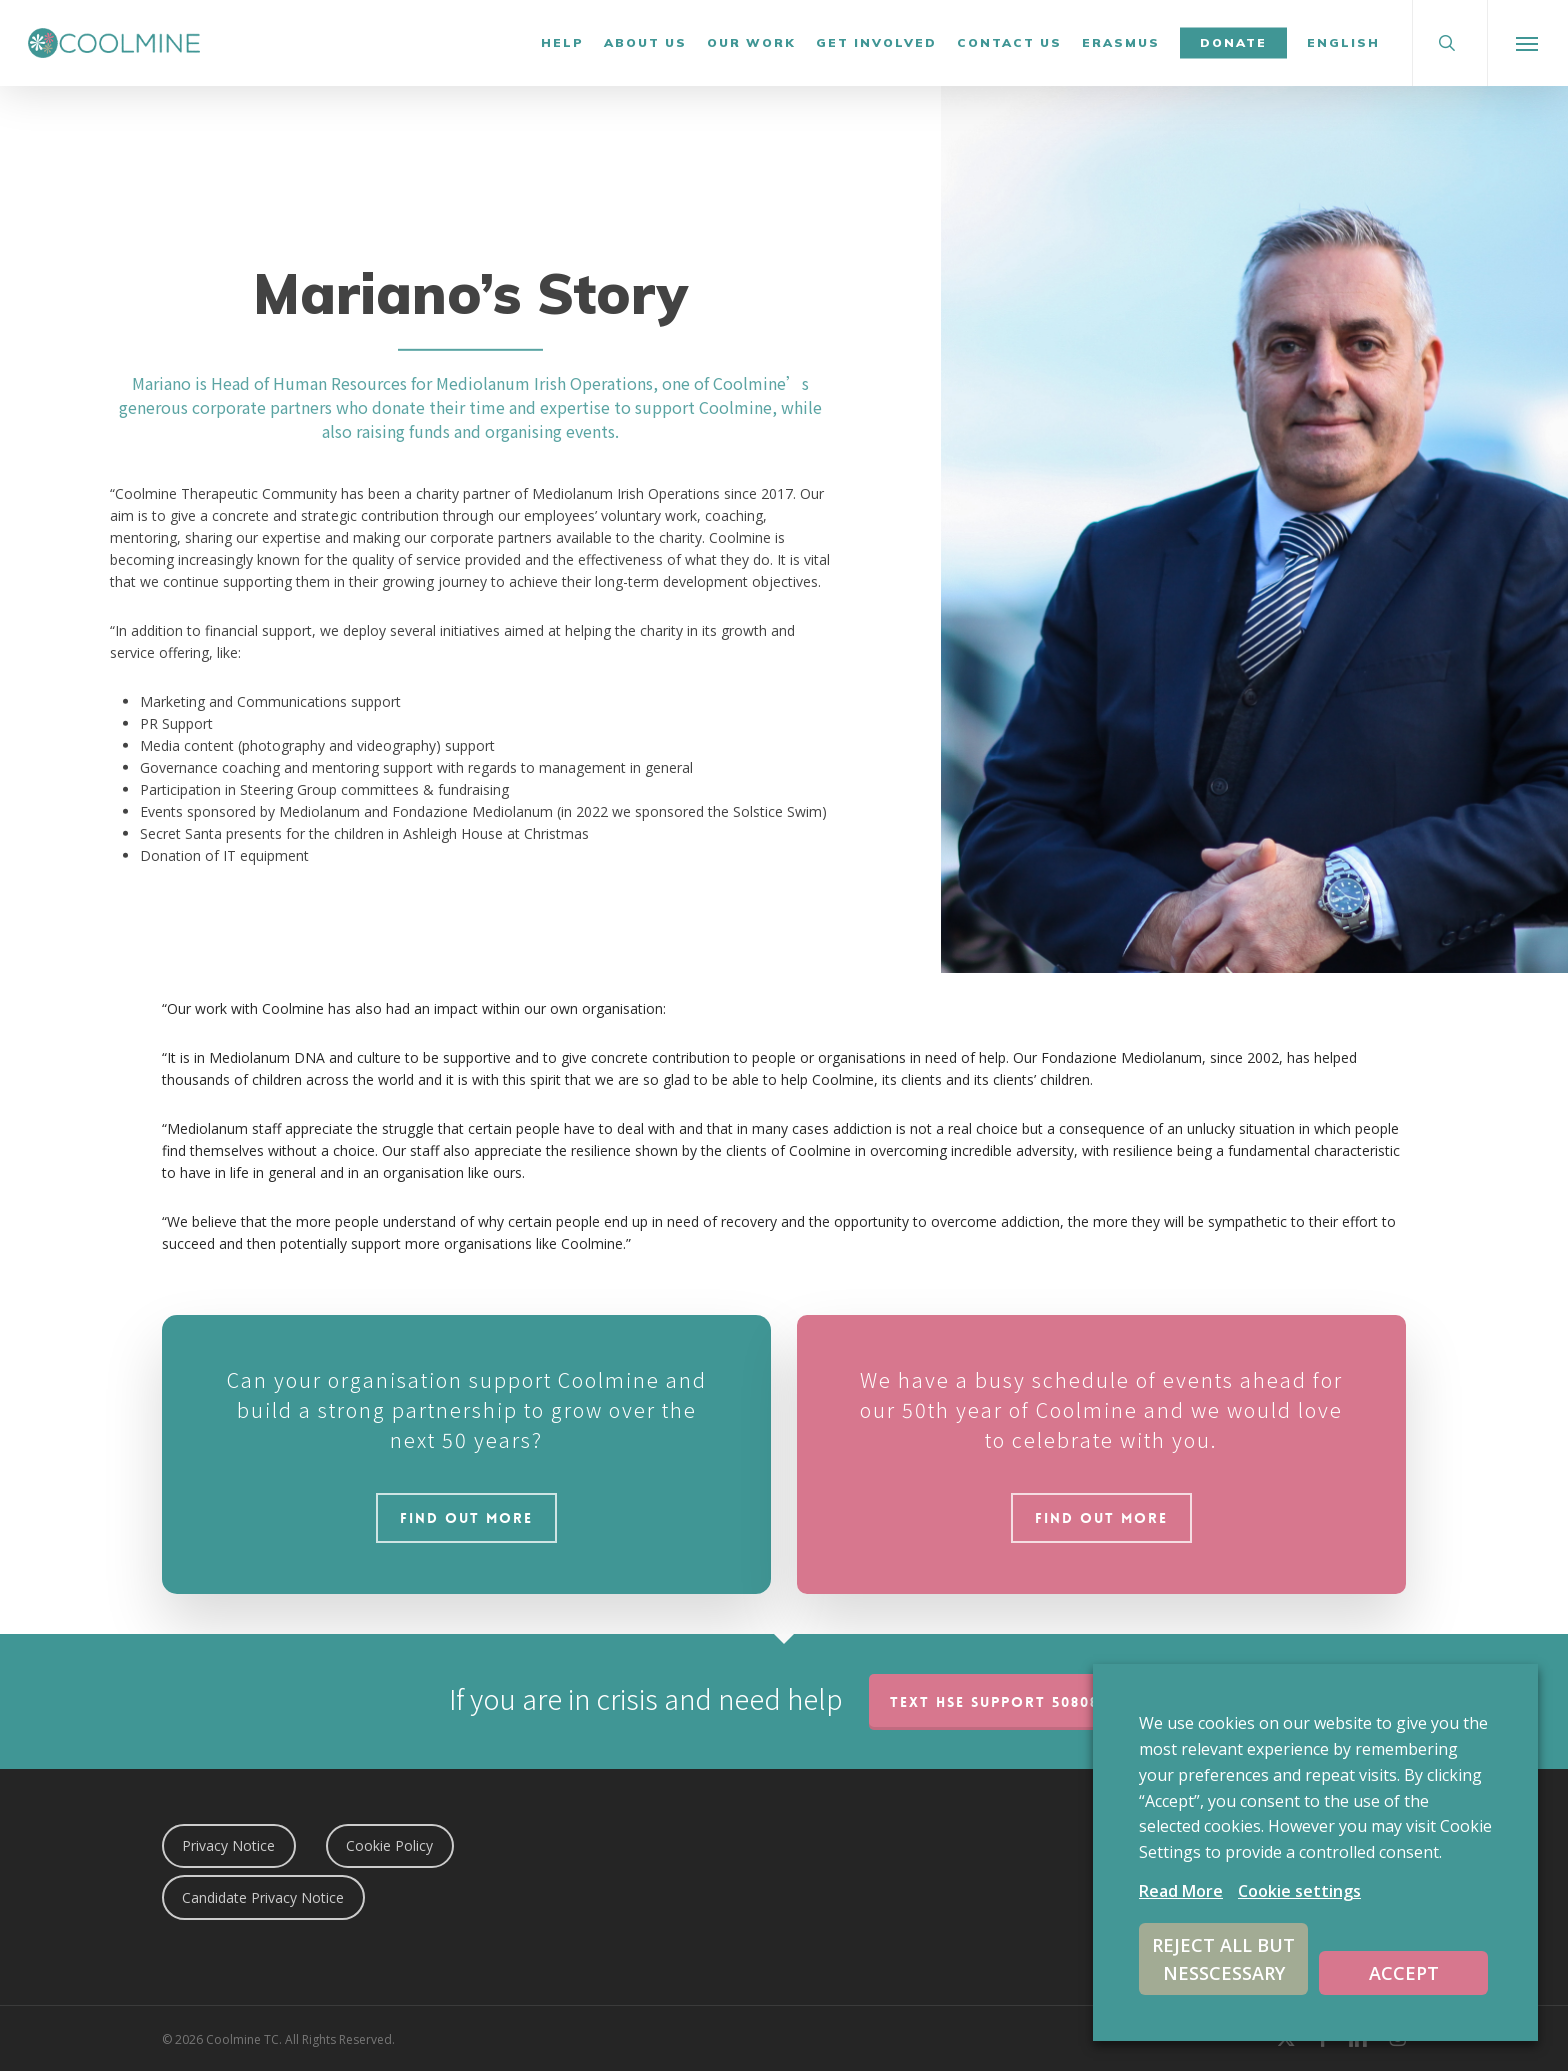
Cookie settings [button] (1299, 1891)
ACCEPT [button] (1404, 1973)
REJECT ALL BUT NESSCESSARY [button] (1223, 1959)
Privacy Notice (228, 1845)
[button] (1527, 43)
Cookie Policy (389, 1845)
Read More (1181, 1891)
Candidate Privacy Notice (263, 1897)
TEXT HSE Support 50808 (994, 1702)
